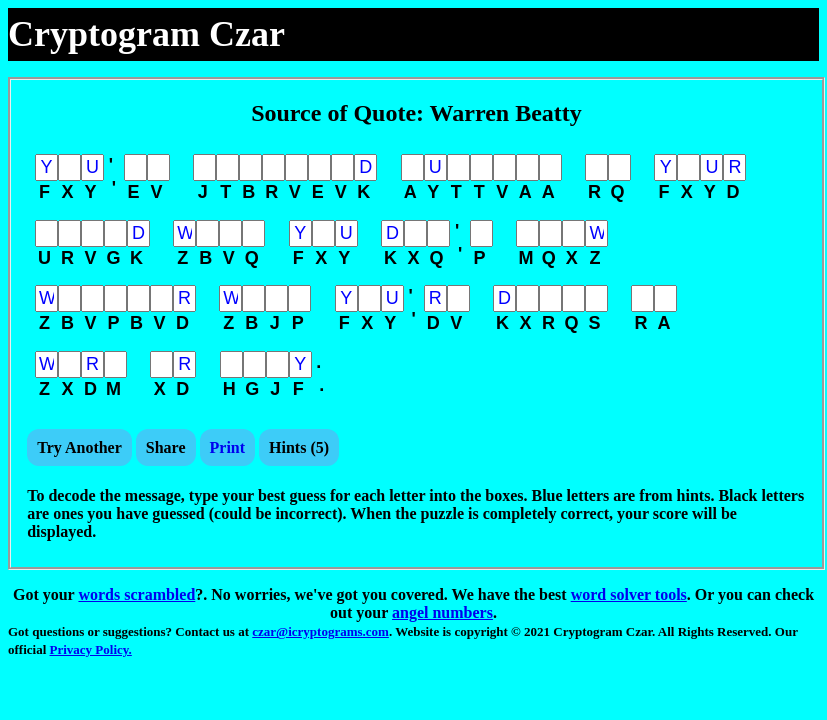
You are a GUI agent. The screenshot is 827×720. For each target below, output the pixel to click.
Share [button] (166, 447)
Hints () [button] (299, 447)
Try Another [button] (79, 447)
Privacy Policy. (91, 649)
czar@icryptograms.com (320, 631)
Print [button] (228, 447)
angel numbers (442, 612)
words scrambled (136, 594)
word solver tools (629, 594)
